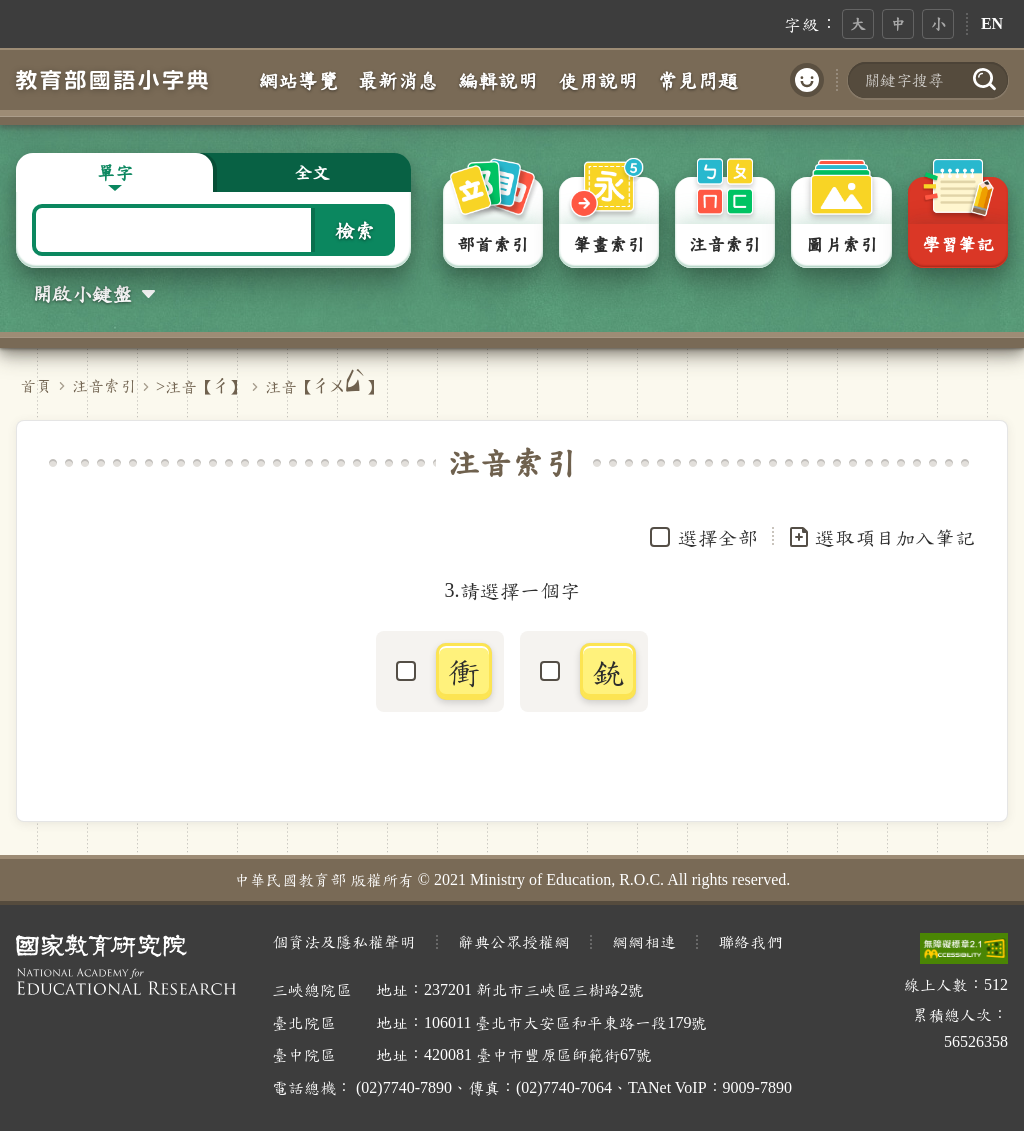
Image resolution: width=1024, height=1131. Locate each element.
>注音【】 (200, 386)
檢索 (355, 230)
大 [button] (858, 23)
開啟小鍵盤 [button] (82, 293)
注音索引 (104, 385)
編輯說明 (498, 80)
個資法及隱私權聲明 (344, 941)
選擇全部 (718, 537)
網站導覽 (298, 80)
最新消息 (398, 80)
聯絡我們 (750, 941)
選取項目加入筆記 (881, 537)
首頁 (36, 385)
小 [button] (938, 23)
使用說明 (598, 80)
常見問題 (698, 80)
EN (992, 23)
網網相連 (644, 941)
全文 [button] (312, 172)
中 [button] (898, 23)
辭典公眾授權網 (514, 941)
